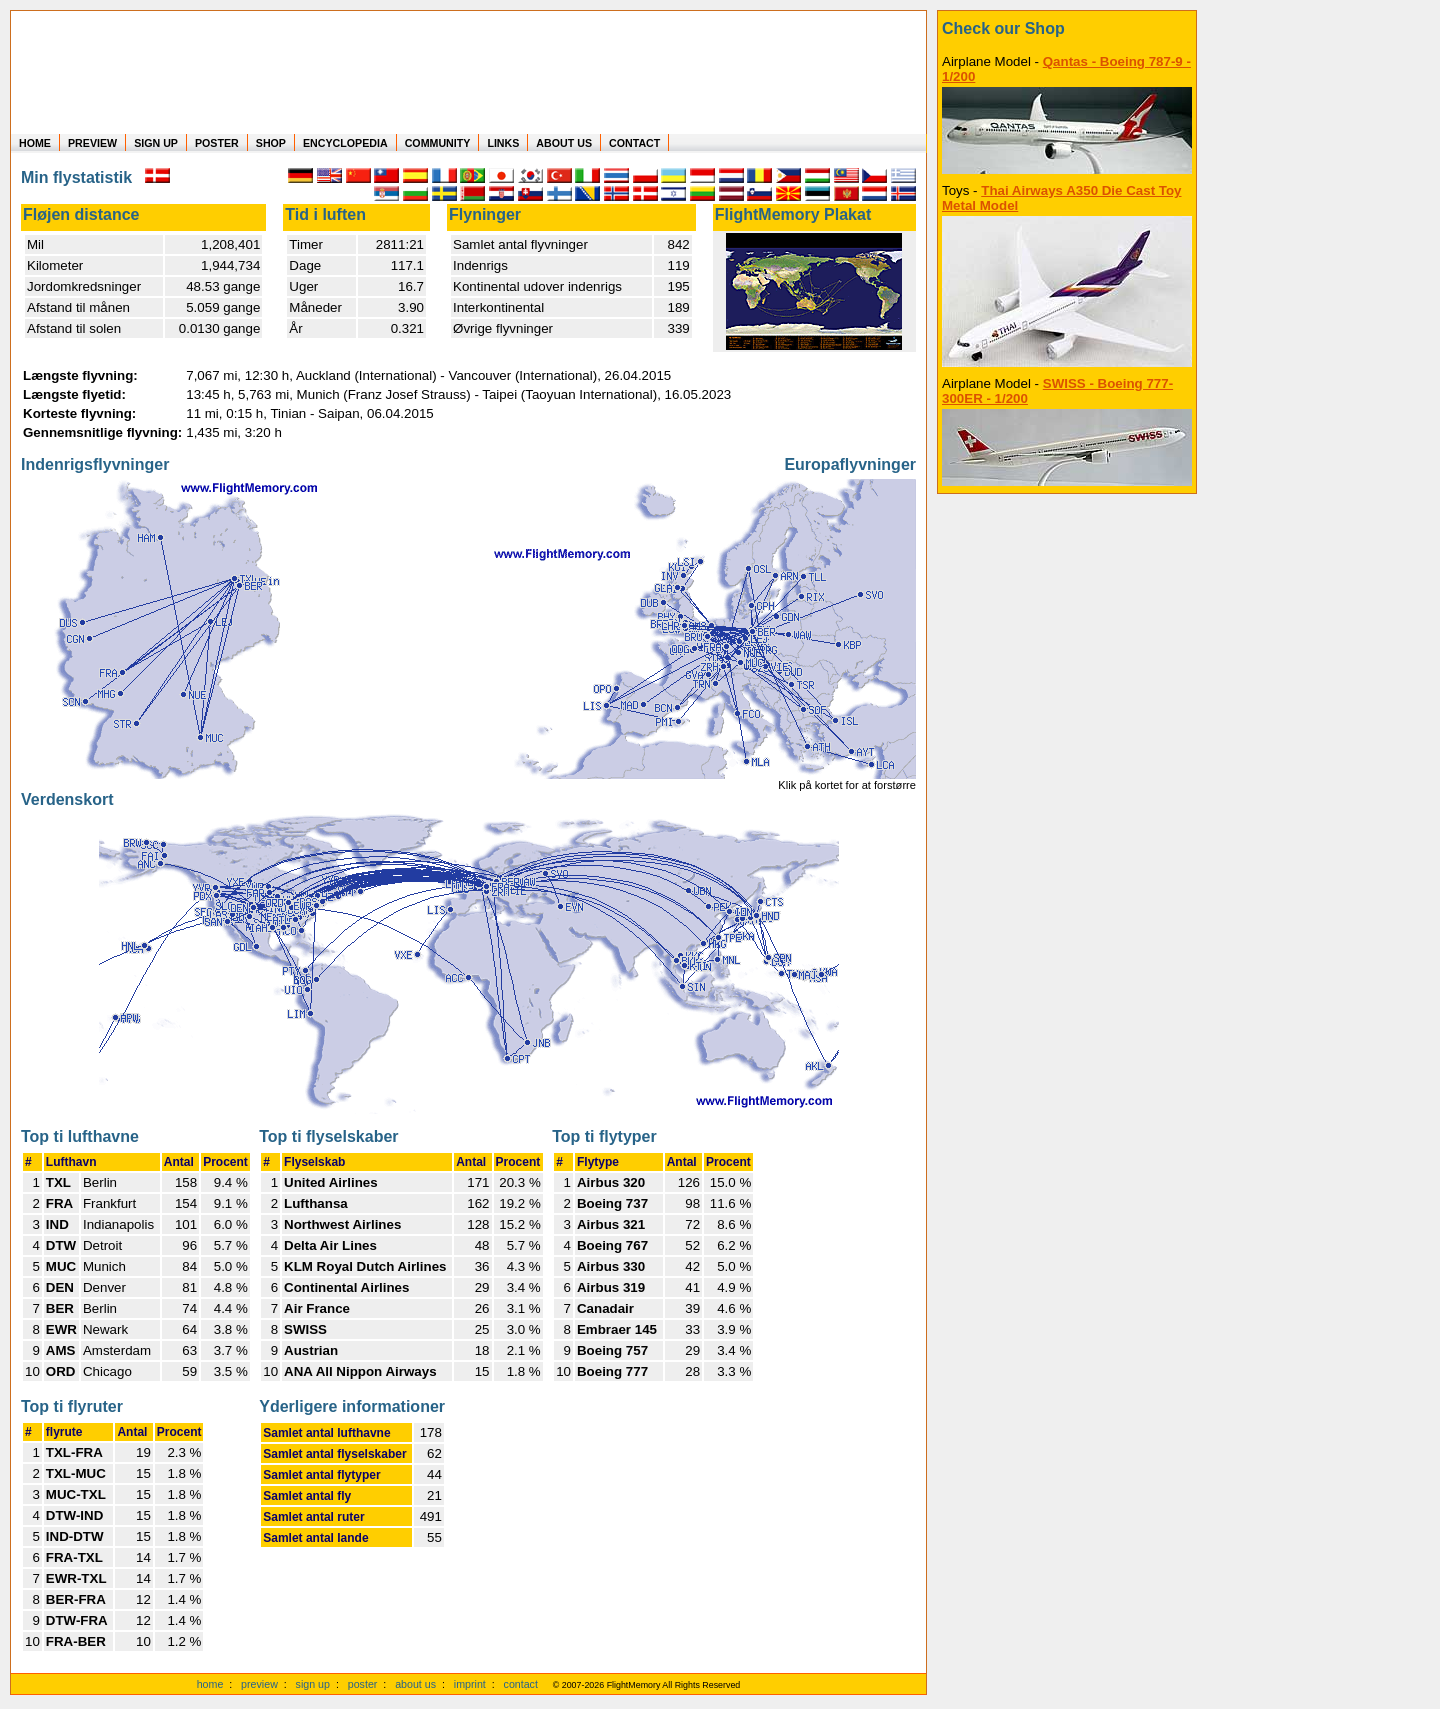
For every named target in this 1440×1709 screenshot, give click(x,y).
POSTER (217, 143)
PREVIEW (92, 143)
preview (259, 1684)
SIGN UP (156, 143)
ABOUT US (564, 143)
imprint (470, 1684)
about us (415, 1684)
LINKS (503, 143)
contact (521, 1684)
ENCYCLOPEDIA (345, 143)
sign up (313, 1684)
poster (363, 1684)
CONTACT (634, 143)
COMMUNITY (438, 143)
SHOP (271, 143)
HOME (35, 143)
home (210, 1684)
